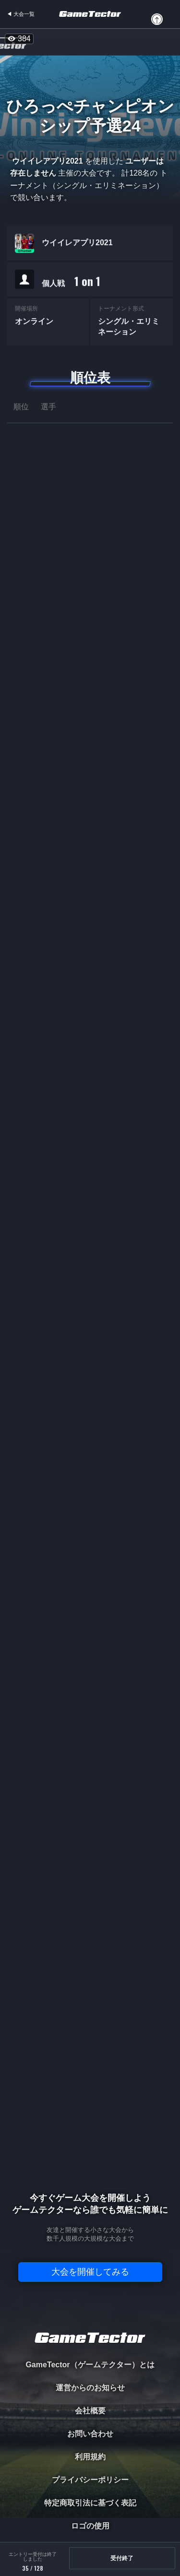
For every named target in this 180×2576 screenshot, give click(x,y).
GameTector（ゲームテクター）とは (89, 2365)
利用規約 (90, 2457)
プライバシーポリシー (90, 2480)
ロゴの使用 (90, 2526)
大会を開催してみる (90, 2272)
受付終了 (121, 2558)
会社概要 (90, 2411)
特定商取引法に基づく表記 (90, 2503)
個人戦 (71, 283)
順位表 (90, 377)
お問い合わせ (90, 2434)
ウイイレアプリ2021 (77, 244)
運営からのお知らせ (90, 2388)
